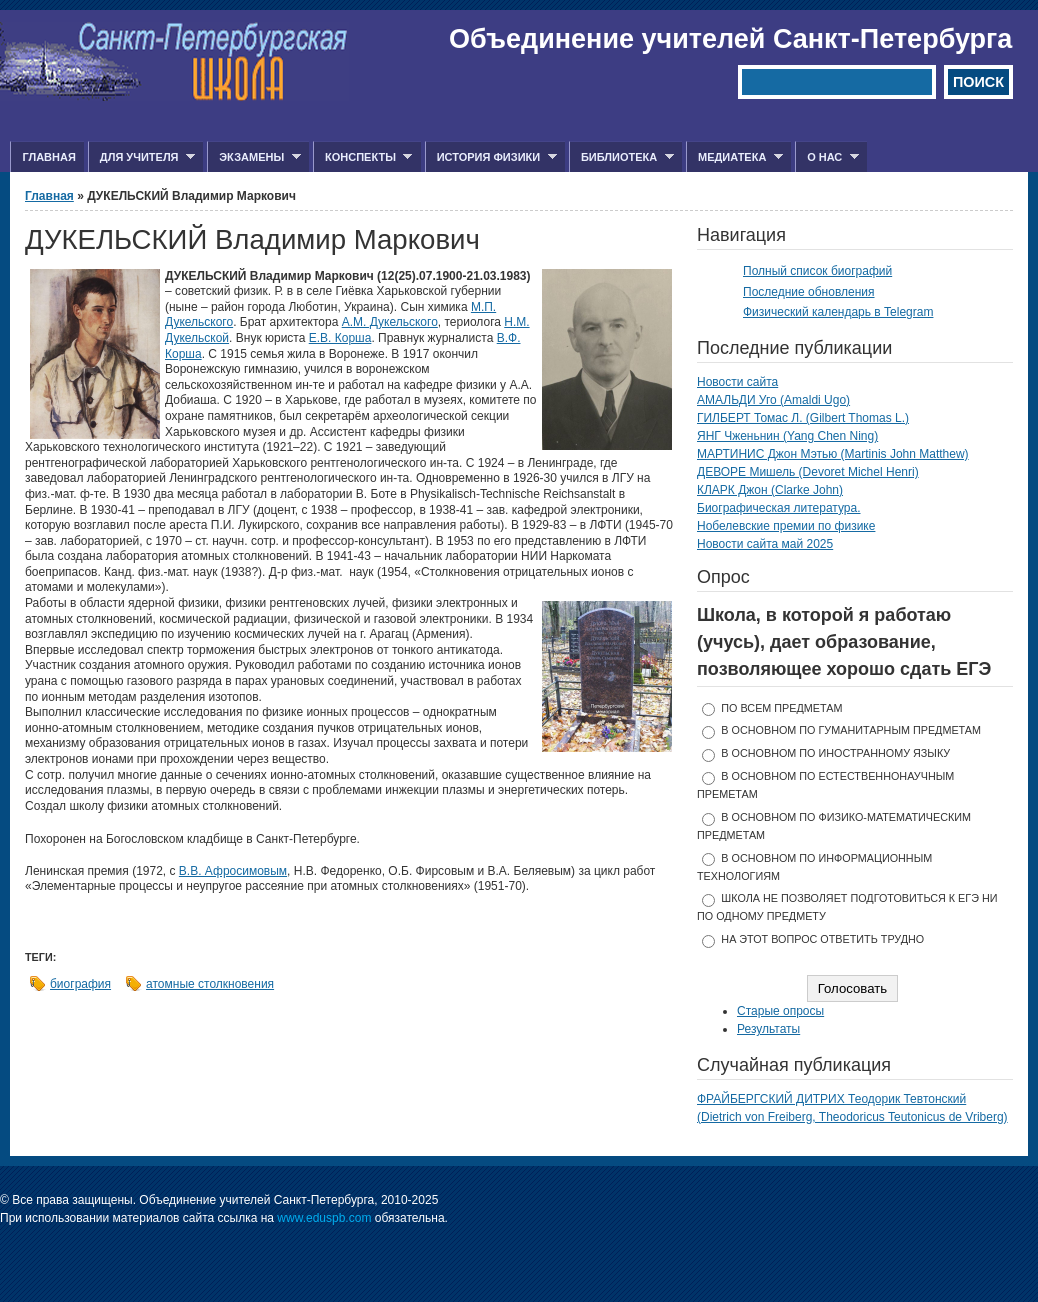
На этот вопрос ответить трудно (822, 939)
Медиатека (734, 157)
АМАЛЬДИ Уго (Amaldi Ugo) (773, 400)
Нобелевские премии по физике (786, 526)
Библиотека (621, 157)
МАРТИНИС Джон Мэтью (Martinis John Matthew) (833, 454)
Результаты (768, 1029)
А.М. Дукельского (390, 322)
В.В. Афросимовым (233, 871)
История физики (491, 157)
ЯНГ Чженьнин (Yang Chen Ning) (787, 436)
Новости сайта (737, 382)
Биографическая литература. (779, 508)
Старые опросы (780, 1011)
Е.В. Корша (340, 338)
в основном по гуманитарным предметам (851, 730)
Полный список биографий (817, 271)
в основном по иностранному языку (835, 753)
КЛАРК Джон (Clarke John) (770, 490)
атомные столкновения (210, 984)
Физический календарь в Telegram (838, 312)
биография (80, 984)
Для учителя (141, 157)
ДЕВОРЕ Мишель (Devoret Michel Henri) (808, 472)
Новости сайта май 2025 (765, 544)
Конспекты (362, 157)
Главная (48, 157)
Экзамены (254, 157)
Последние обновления (809, 292)
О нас (827, 157)
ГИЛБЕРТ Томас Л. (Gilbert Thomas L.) (803, 418)
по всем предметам (781, 708)
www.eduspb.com (324, 1218)
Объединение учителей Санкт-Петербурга (730, 39)
